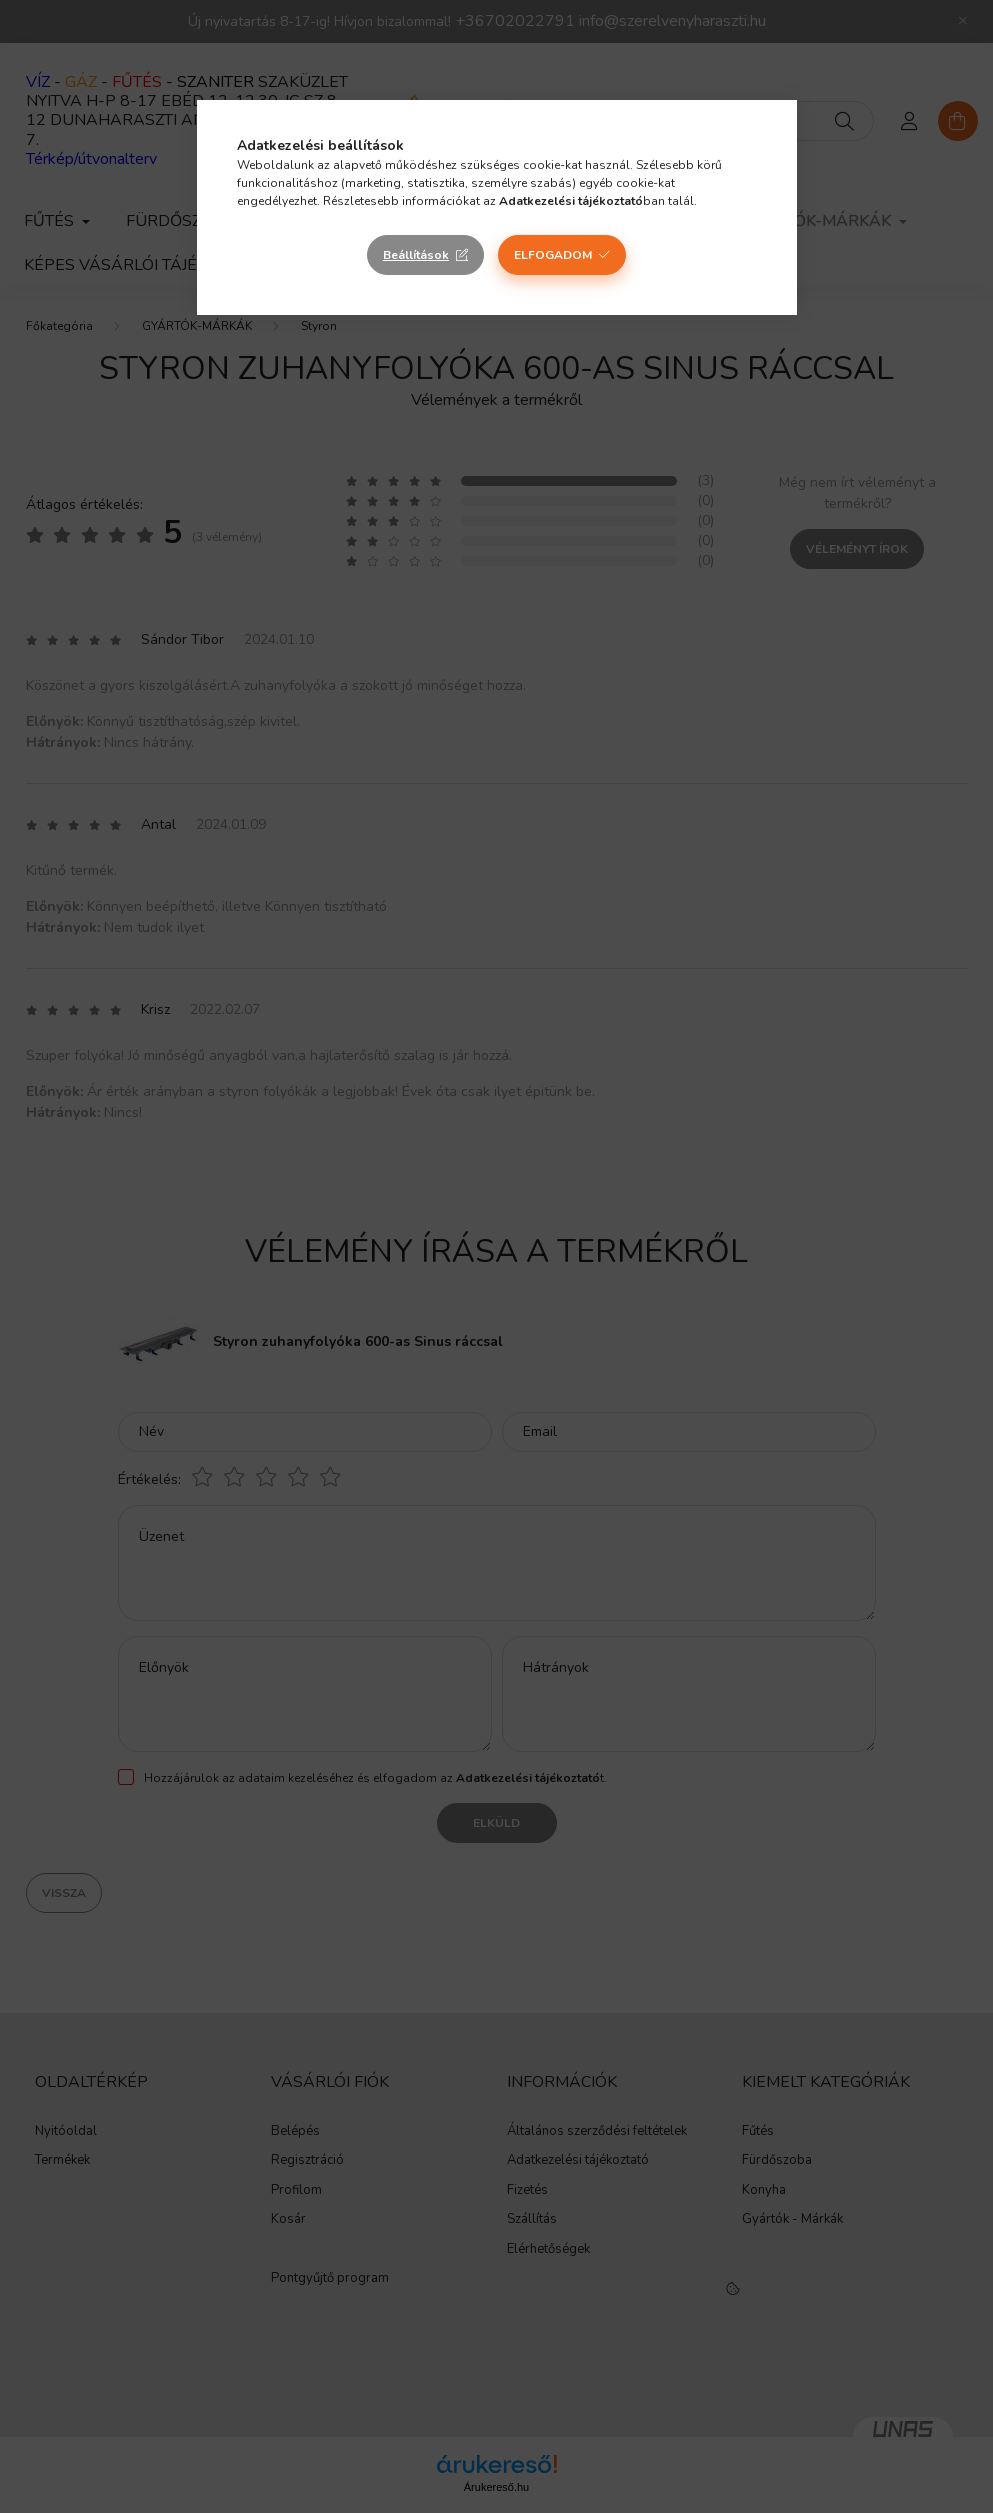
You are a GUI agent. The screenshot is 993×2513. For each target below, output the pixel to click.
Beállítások (416, 255)
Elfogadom (553, 255)
